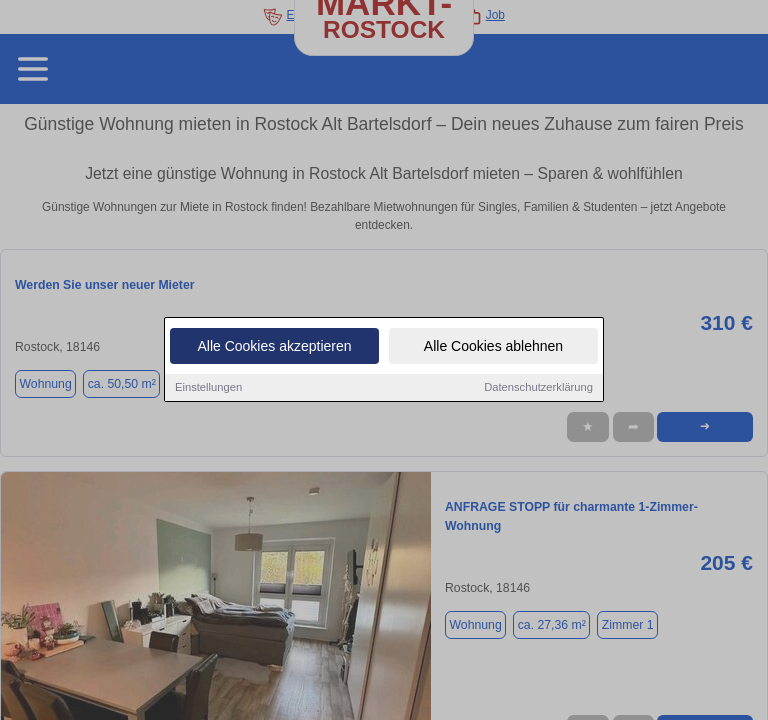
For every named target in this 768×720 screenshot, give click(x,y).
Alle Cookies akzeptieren (274, 347)
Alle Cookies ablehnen (493, 347)
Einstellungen (208, 388)
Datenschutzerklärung (538, 388)
